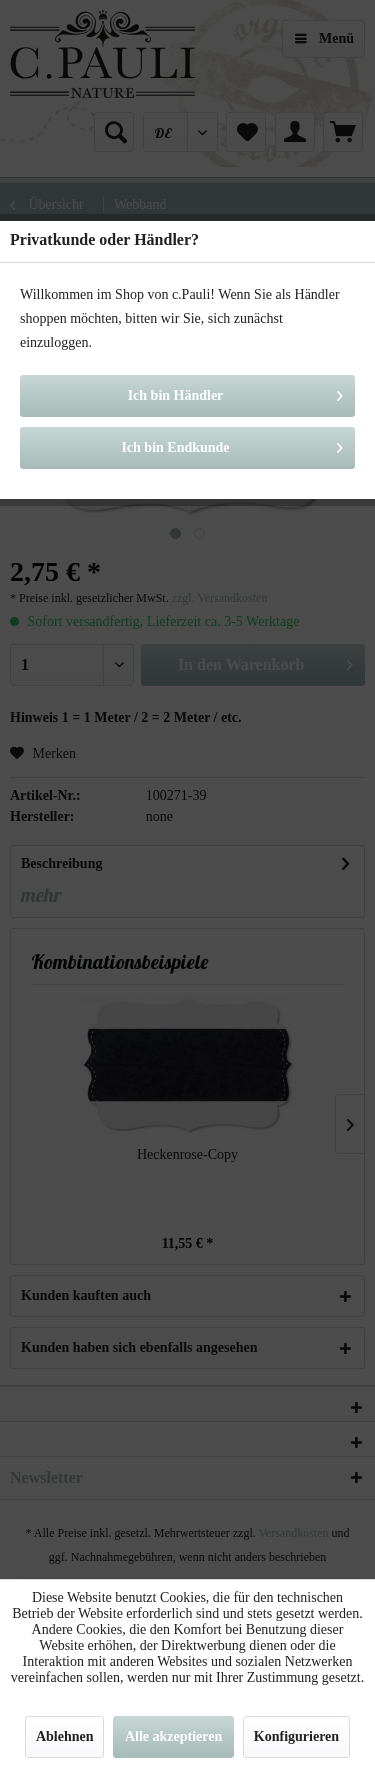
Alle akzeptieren (173, 1736)
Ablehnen (65, 1736)
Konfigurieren (296, 1736)
